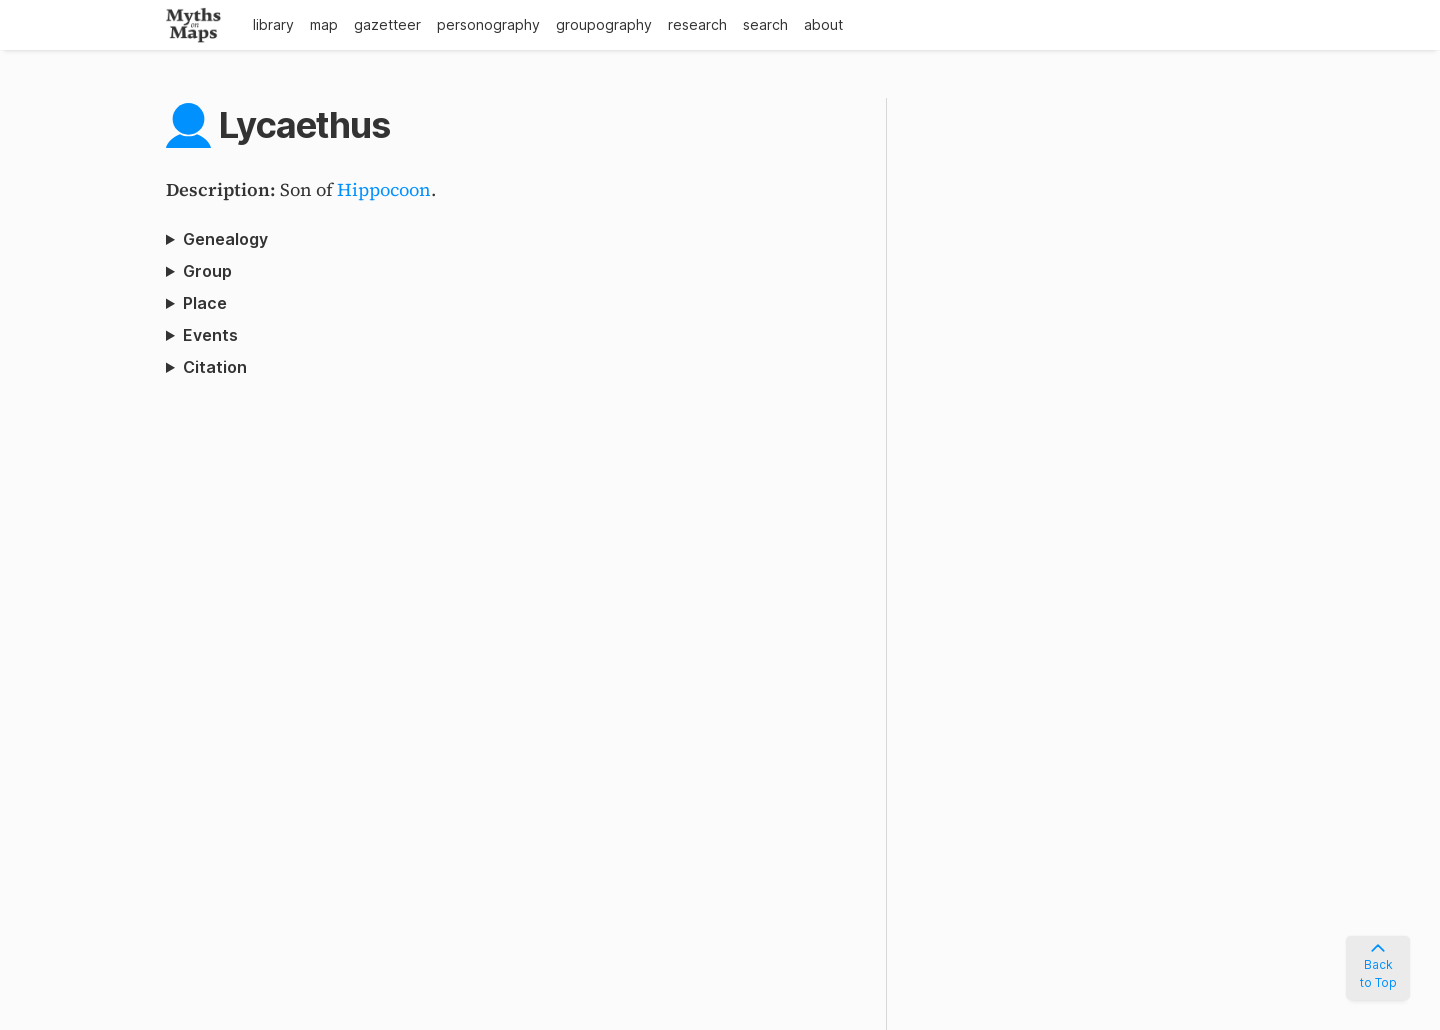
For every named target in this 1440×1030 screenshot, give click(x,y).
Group (207, 271)
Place (205, 303)
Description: (223, 189)
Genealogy (225, 239)
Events (210, 335)
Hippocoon (384, 189)
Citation (215, 367)
